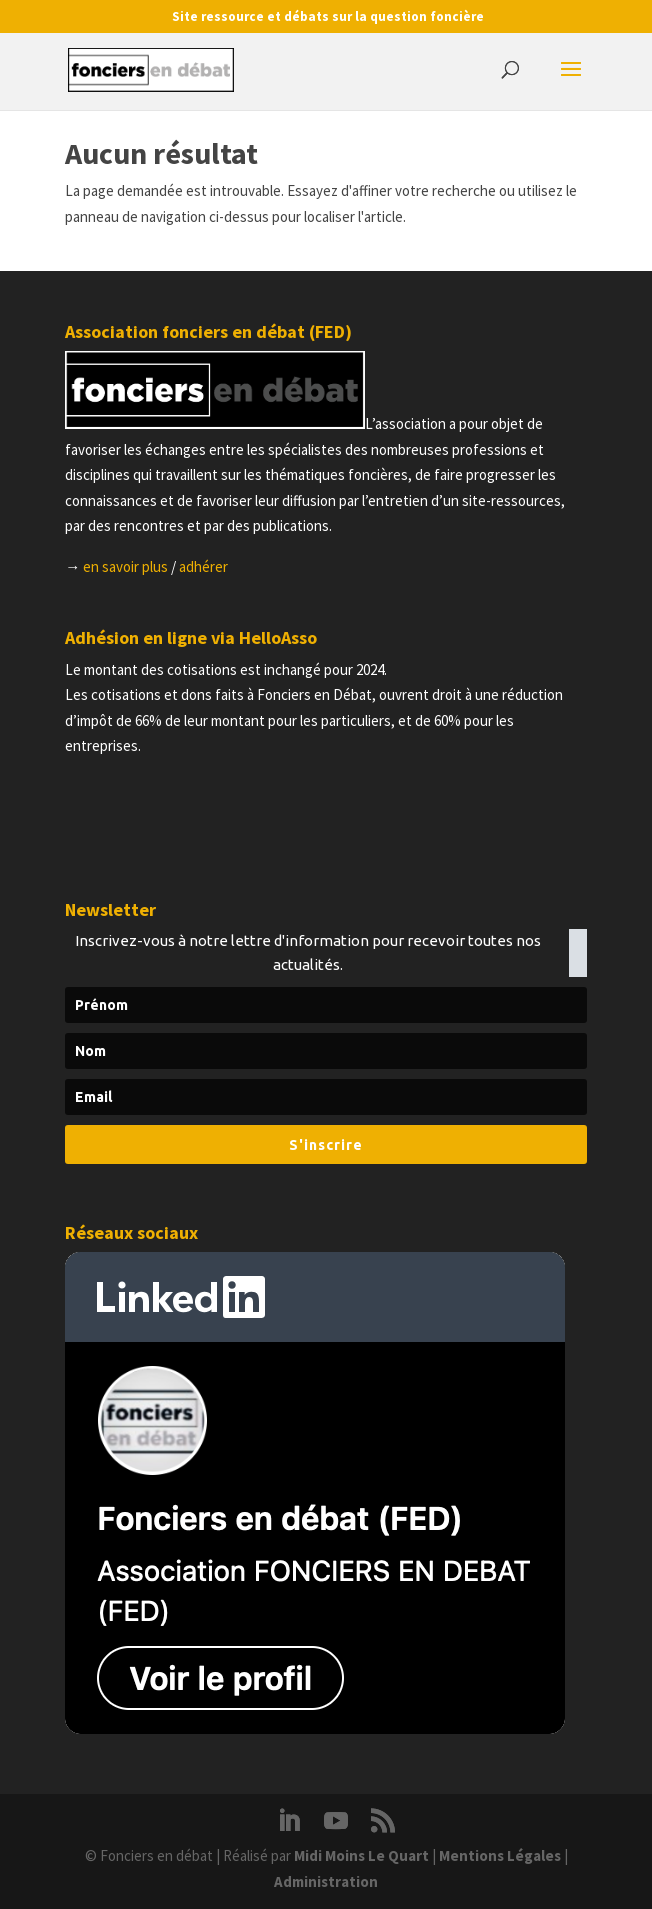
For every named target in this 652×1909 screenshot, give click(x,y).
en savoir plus (125, 566)
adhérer (203, 566)
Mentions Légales (500, 1855)
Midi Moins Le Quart (361, 1855)
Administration (326, 1881)
